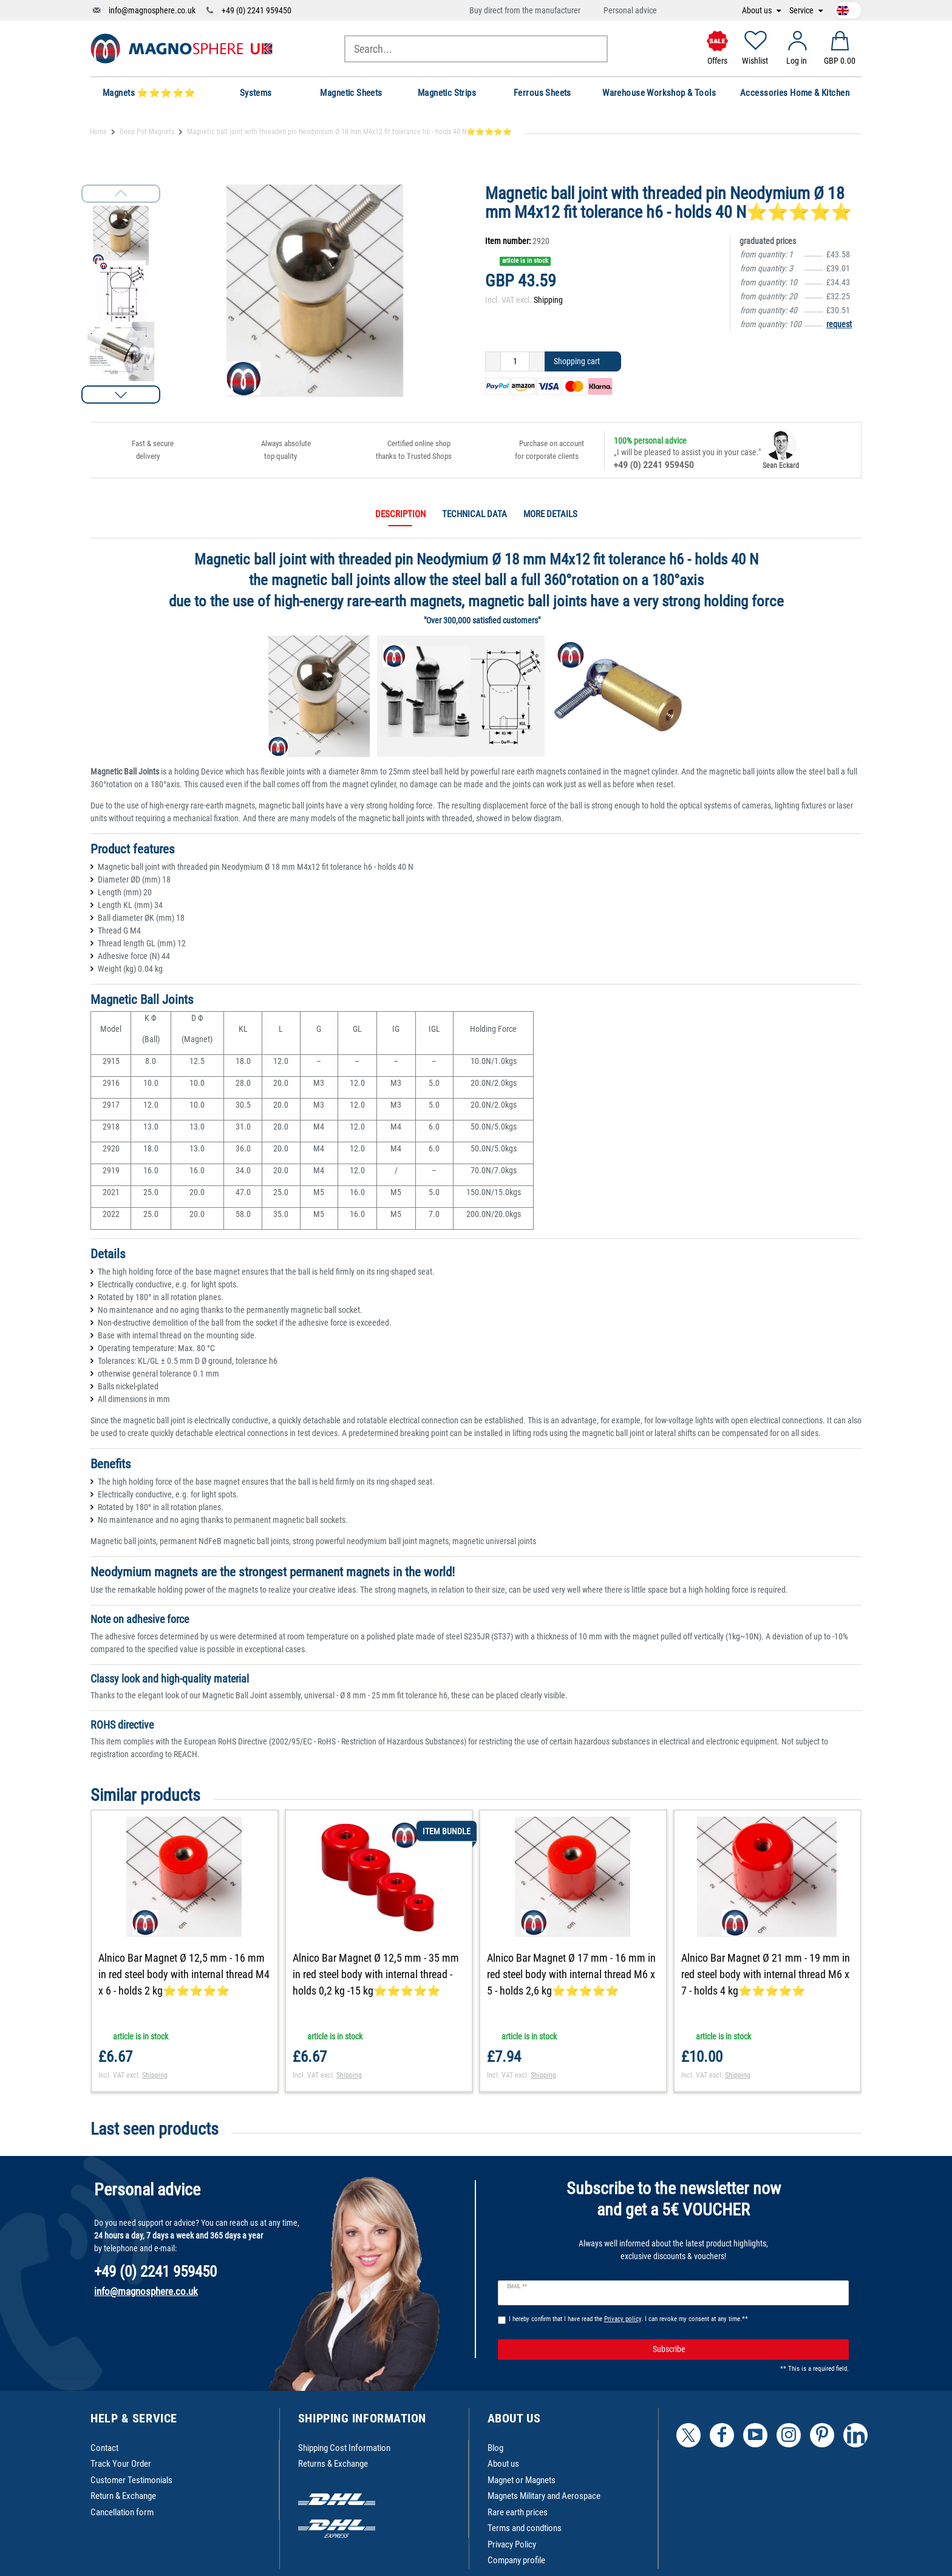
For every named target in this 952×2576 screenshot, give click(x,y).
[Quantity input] (514, 361)
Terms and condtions (525, 2528)
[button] (120, 394)
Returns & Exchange (333, 2463)
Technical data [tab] (474, 514)
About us (757, 11)
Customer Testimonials (131, 2480)
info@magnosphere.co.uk (152, 10)
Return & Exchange (123, 2495)
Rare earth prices (518, 2512)
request (839, 324)
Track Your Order (120, 2463)
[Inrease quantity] (537, 361)
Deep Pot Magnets (147, 131)
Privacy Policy (512, 2544)
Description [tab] (400, 514)
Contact (104, 2447)
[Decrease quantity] (493, 361)
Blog (495, 2447)
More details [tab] (550, 514)
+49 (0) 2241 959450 (256, 10)
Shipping (548, 300)
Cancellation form (122, 2512)
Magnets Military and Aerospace (544, 2495)
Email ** (517, 2286)
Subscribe (746, 2349)
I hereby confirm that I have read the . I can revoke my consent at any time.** (628, 2319)
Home (98, 131)
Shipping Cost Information (344, 2447)
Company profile (516, 2560)
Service (802, 11)
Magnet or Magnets (522, 2480)
